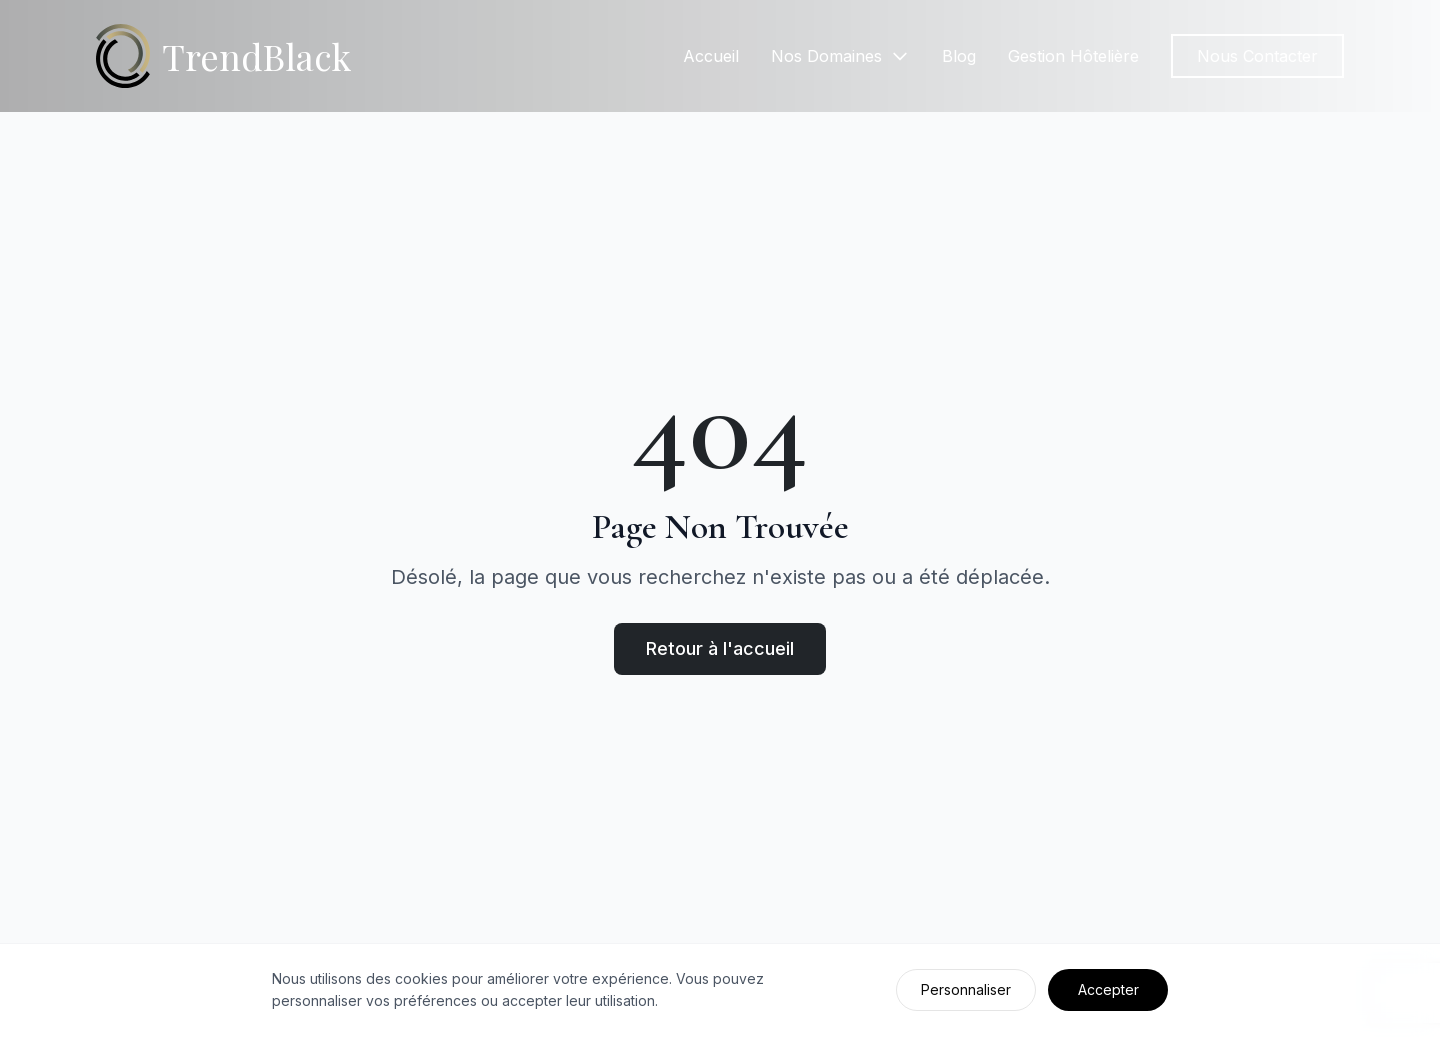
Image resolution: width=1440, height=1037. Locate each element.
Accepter (1108, 989)
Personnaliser (966, 989)
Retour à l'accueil (720, 648)
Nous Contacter (1257, 56)
